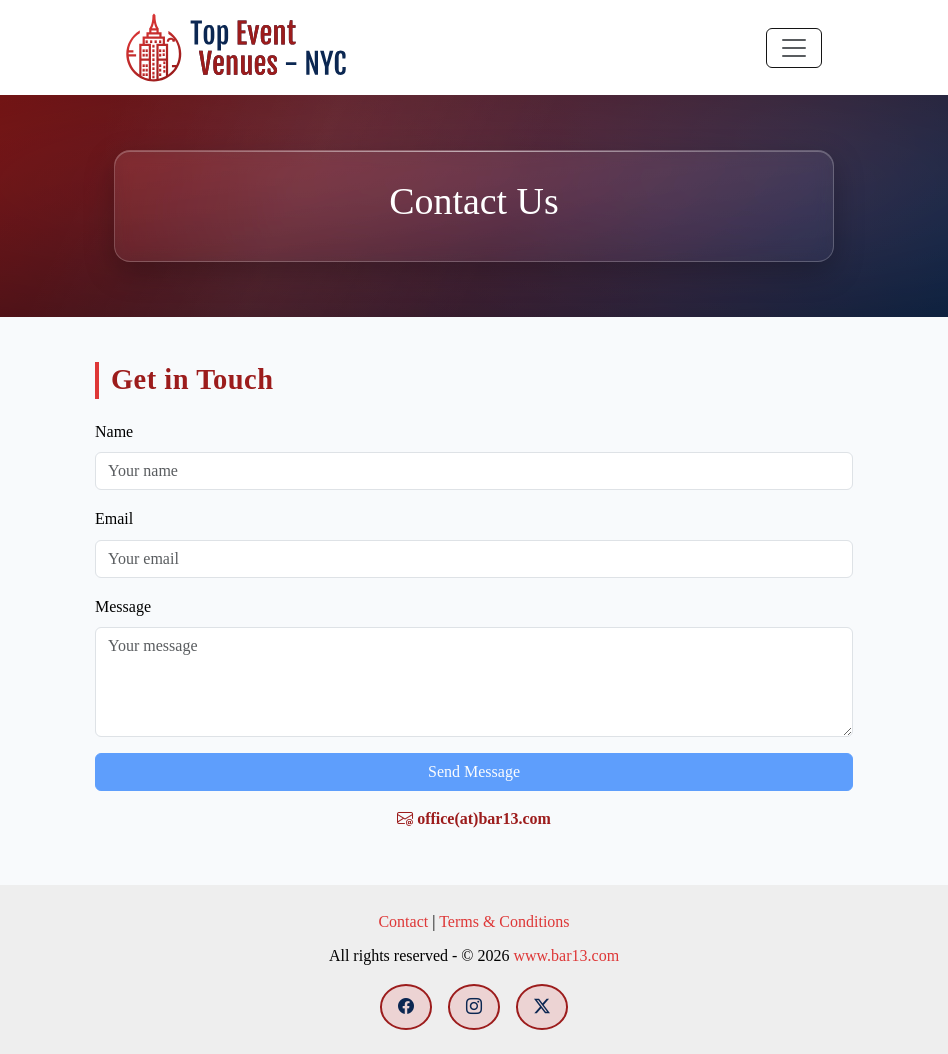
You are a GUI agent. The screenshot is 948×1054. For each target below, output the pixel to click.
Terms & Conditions (504, 921)
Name (114, 431)
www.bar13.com (566, 955)
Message (123, 606)
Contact (403, 921)
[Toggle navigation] (794, 48)
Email (114, 518)
